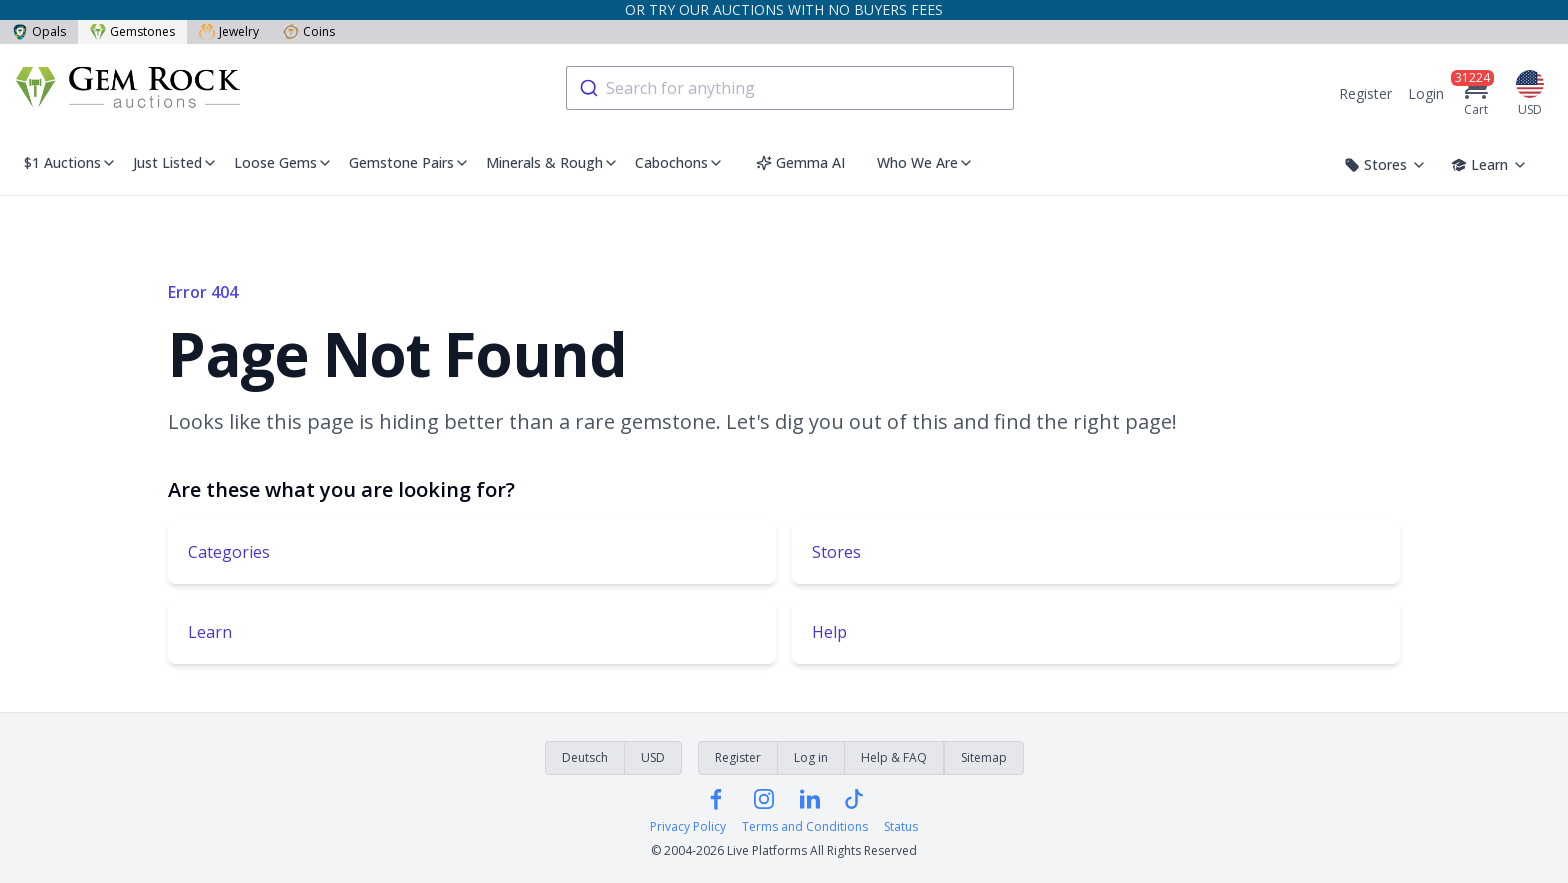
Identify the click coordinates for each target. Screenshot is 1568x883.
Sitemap (984, 757)
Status (901, 827)
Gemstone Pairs (409, 162)
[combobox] (790, 88)
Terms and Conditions (805, 827)
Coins (309, 31)
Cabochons (679, 162)
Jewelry (229, 31)
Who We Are (925, 162)
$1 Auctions (70, 162)
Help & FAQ (894, 757)
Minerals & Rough (552, 162)
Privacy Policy (688, 827)
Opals (39, 31)
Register (1365, 93)
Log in (811, 757)
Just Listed (175, 162)
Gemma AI (800, 162)
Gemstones (132, 31)
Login (1426, 93)
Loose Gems (283, 162)
